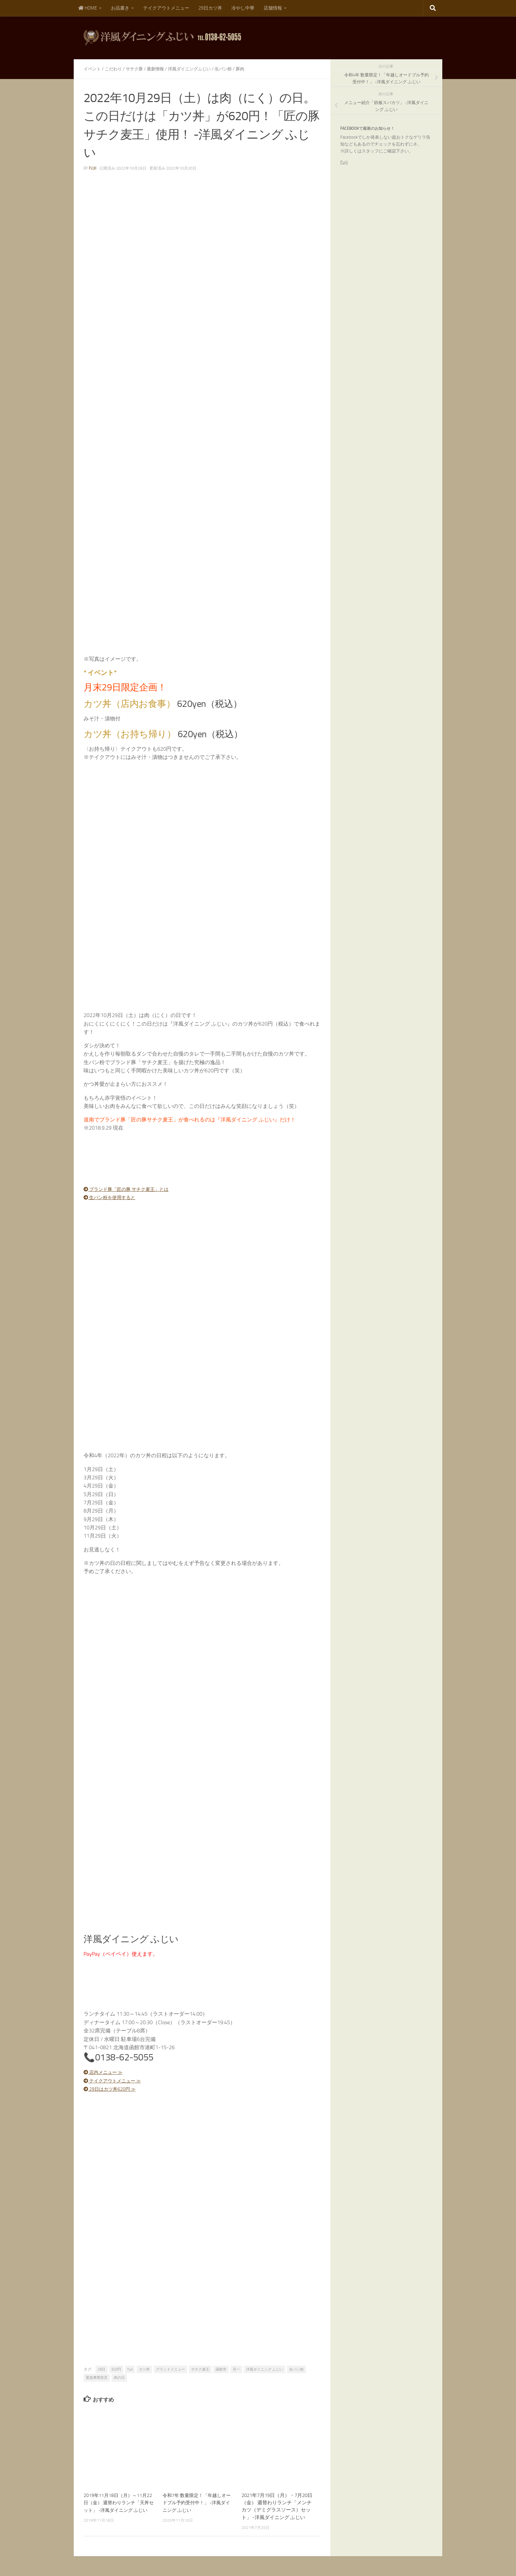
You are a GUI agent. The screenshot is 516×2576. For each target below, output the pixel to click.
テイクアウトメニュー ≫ (116, 2081)
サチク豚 (137, 69)
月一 (236, 2369)
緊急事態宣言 (97, 2377)
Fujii (344, 162)
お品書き (120, 8)
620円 (116, 2369)
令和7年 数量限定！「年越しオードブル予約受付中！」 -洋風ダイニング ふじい (196, 2502)
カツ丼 (144, 2369)
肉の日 (119, 2377)
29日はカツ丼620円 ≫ (113, 2089)
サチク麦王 (200, 2369)
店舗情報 (273, 8)
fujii (92, 168)
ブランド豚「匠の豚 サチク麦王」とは (132, 1189)
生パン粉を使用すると (113, 1197)
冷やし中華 (242, 8)
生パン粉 (232, 69)
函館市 (221, 2369)
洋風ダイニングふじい (196, 69)
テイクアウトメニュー (166, 8)
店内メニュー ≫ (106, 2072)
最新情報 (160, 69)
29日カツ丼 (210, 8)
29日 (101, 2369)
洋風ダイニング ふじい (264, 2369)
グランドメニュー (170, 2369)
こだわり (115, 69)
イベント (93, 69)
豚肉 (250, 69)
